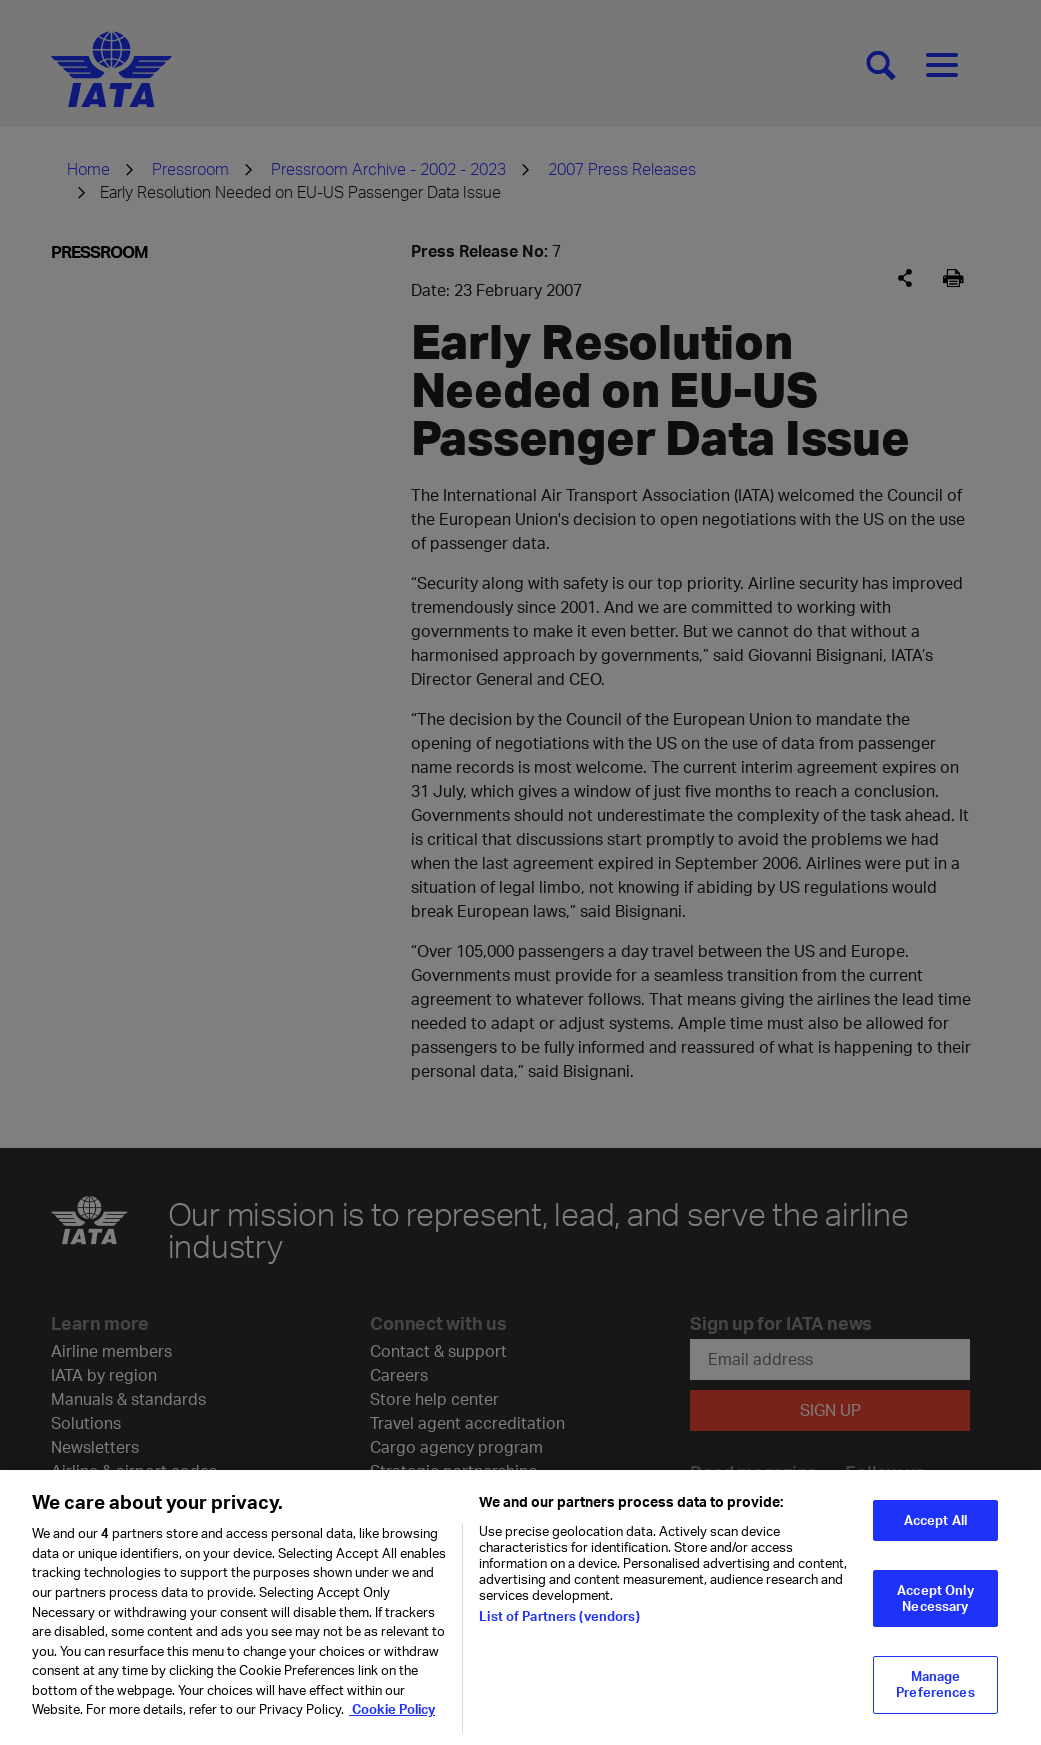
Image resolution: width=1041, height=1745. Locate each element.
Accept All (935, 1535)
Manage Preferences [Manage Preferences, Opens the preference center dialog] (935, 1700)
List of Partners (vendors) (559, 1632)
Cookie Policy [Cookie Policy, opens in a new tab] (392, 1724)
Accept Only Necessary (935, 1613)
